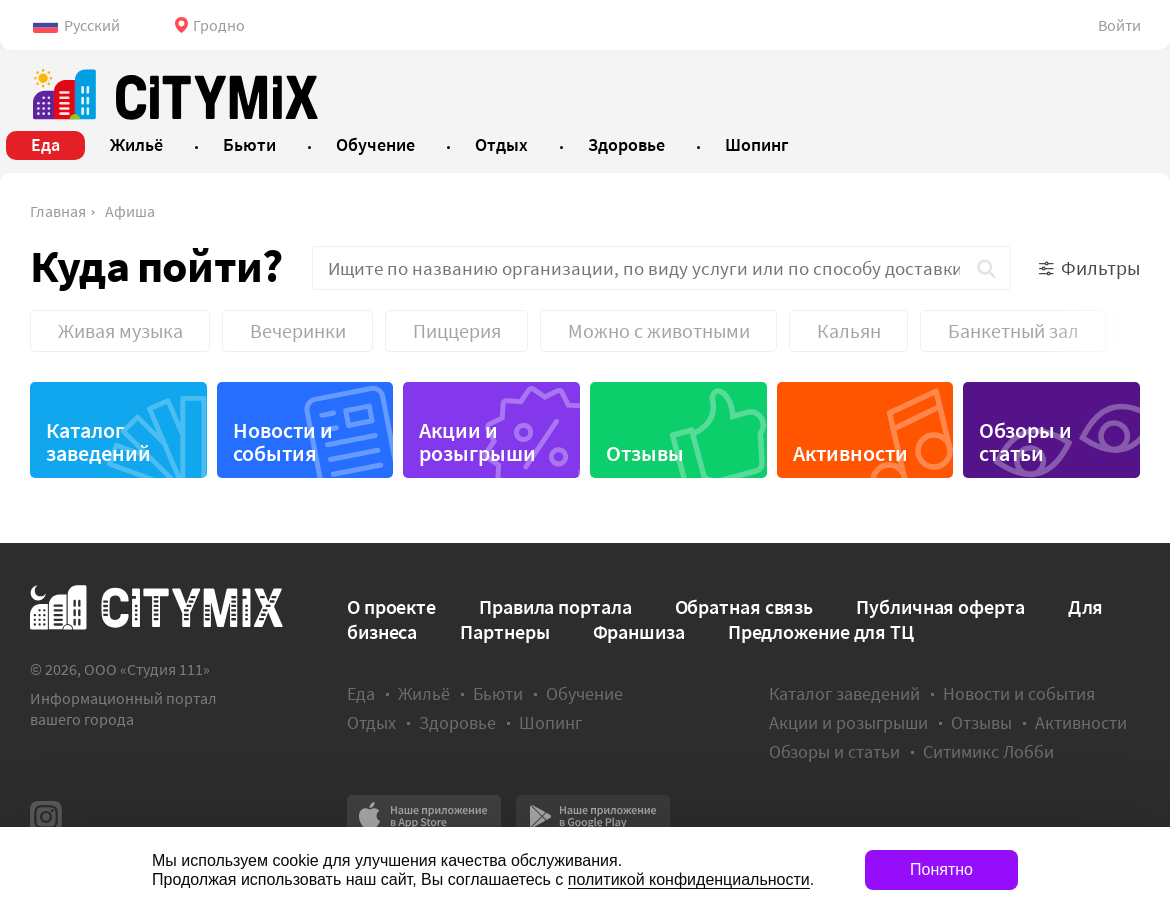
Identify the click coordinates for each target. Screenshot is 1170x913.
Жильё (424, 693)
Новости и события (283, 441)
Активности (850, 453)
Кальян (849, 330)
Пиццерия (457, 330)
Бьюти (498, 693)
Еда (361, 693)
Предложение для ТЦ (821, 631)
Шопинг (550, 722)
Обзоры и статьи (1025, 441)
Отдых (371, 722)
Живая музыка (120, 330)
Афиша (130, 211)
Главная (58, 211)
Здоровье (457, 722)
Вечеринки (298, 330)
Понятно (941, 869)
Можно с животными (659, 330)
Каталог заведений (98, 441)
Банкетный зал (1013, 330)
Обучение (584, 693)
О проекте (391, 606)
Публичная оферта (940, 606)
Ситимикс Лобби (988, 751)
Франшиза (639, 631)
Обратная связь (744, 606)
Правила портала (555, 606)
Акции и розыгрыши (477, 441)
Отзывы (645, 453)
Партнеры (504, 631)
